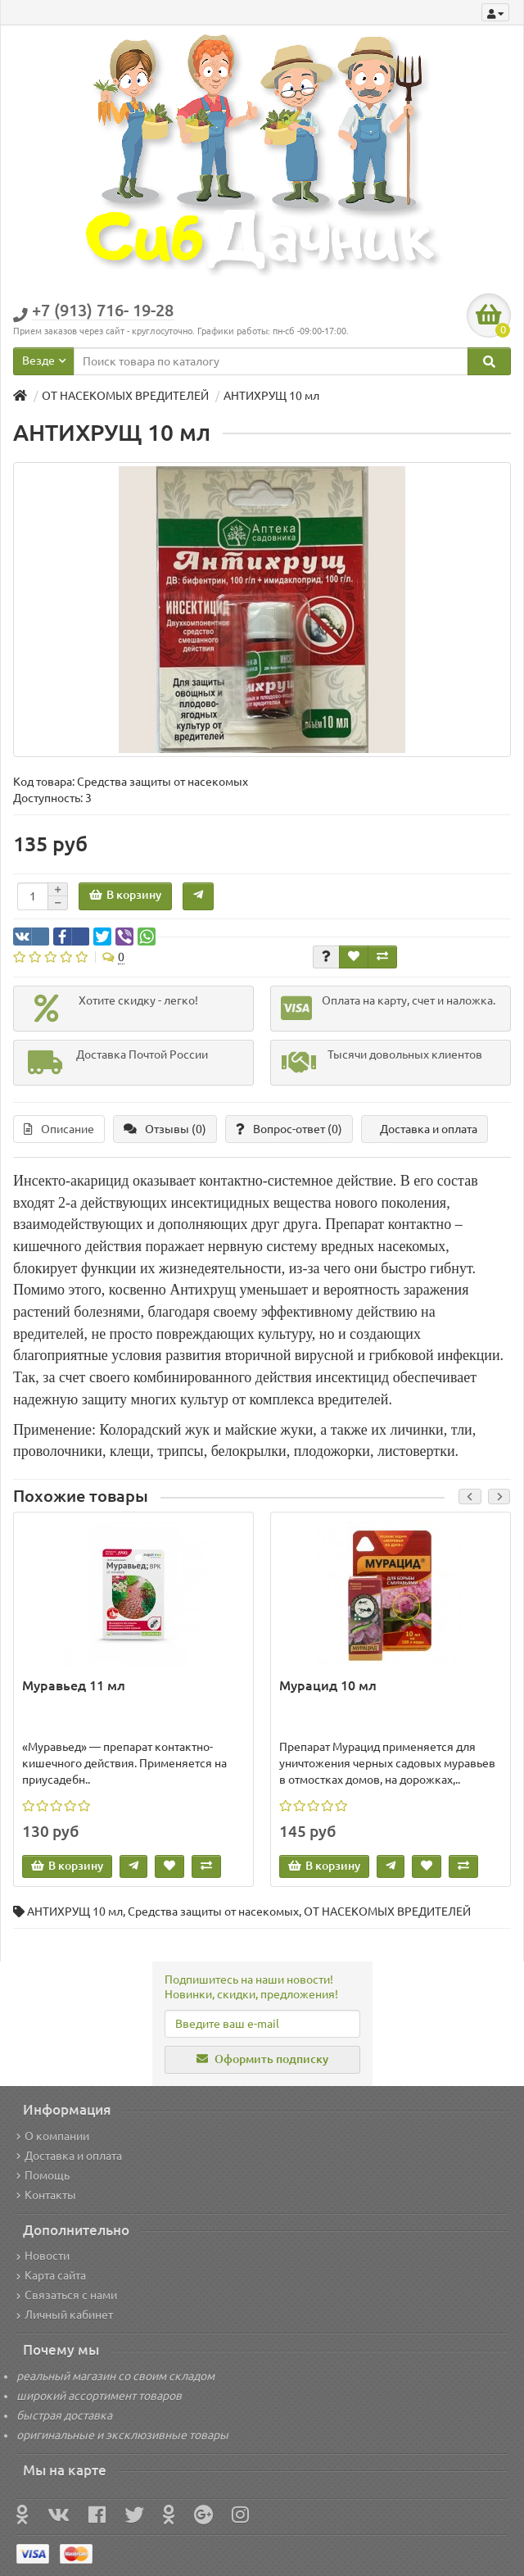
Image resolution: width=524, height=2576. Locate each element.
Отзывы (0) (165, 1129)
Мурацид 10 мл (328, 1685)
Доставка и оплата (428, 1129)
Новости (43, 2255)
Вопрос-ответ (289, 1129)
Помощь (43, 2175)
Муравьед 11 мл (73, 1685)
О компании (52, 2136)
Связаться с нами (66, 2295)
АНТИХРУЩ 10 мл (75, 1911)
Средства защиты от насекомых (213, 1911)
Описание (59, 1129)
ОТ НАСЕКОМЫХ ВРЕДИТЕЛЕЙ (387, 1911)
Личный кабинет (64, 2314)
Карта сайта (51, 2275)
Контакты (46, 2195)
